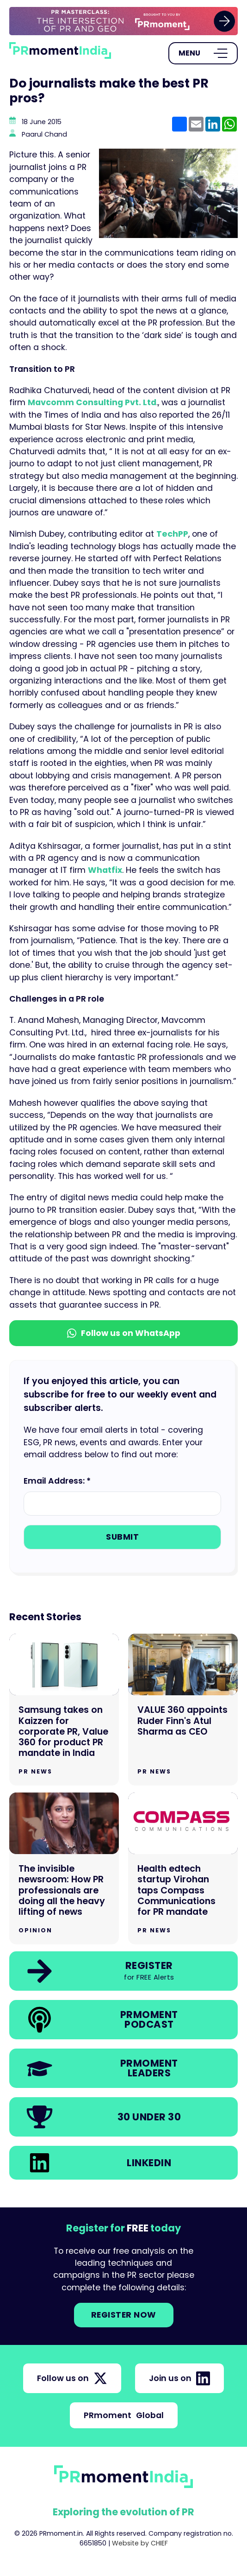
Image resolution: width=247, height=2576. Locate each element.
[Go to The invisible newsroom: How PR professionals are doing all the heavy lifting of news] (64, 1868)
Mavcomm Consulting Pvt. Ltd (92, 402)
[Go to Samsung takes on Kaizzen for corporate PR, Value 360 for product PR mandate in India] (64, 1710)
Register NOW (123, 2314)
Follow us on (72, 2378)
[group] (123, 21)
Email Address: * (57, 1480)
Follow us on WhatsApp (123, 1333)
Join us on (179, 2378)
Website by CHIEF (140, 2543)
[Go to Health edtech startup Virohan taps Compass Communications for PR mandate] (183, 1868)
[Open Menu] (203, 53)
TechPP (172, 533)
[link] (123, 21)
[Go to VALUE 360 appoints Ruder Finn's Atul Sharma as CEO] (183, 1710)
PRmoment (124, 2415)
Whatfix (105, 870)
